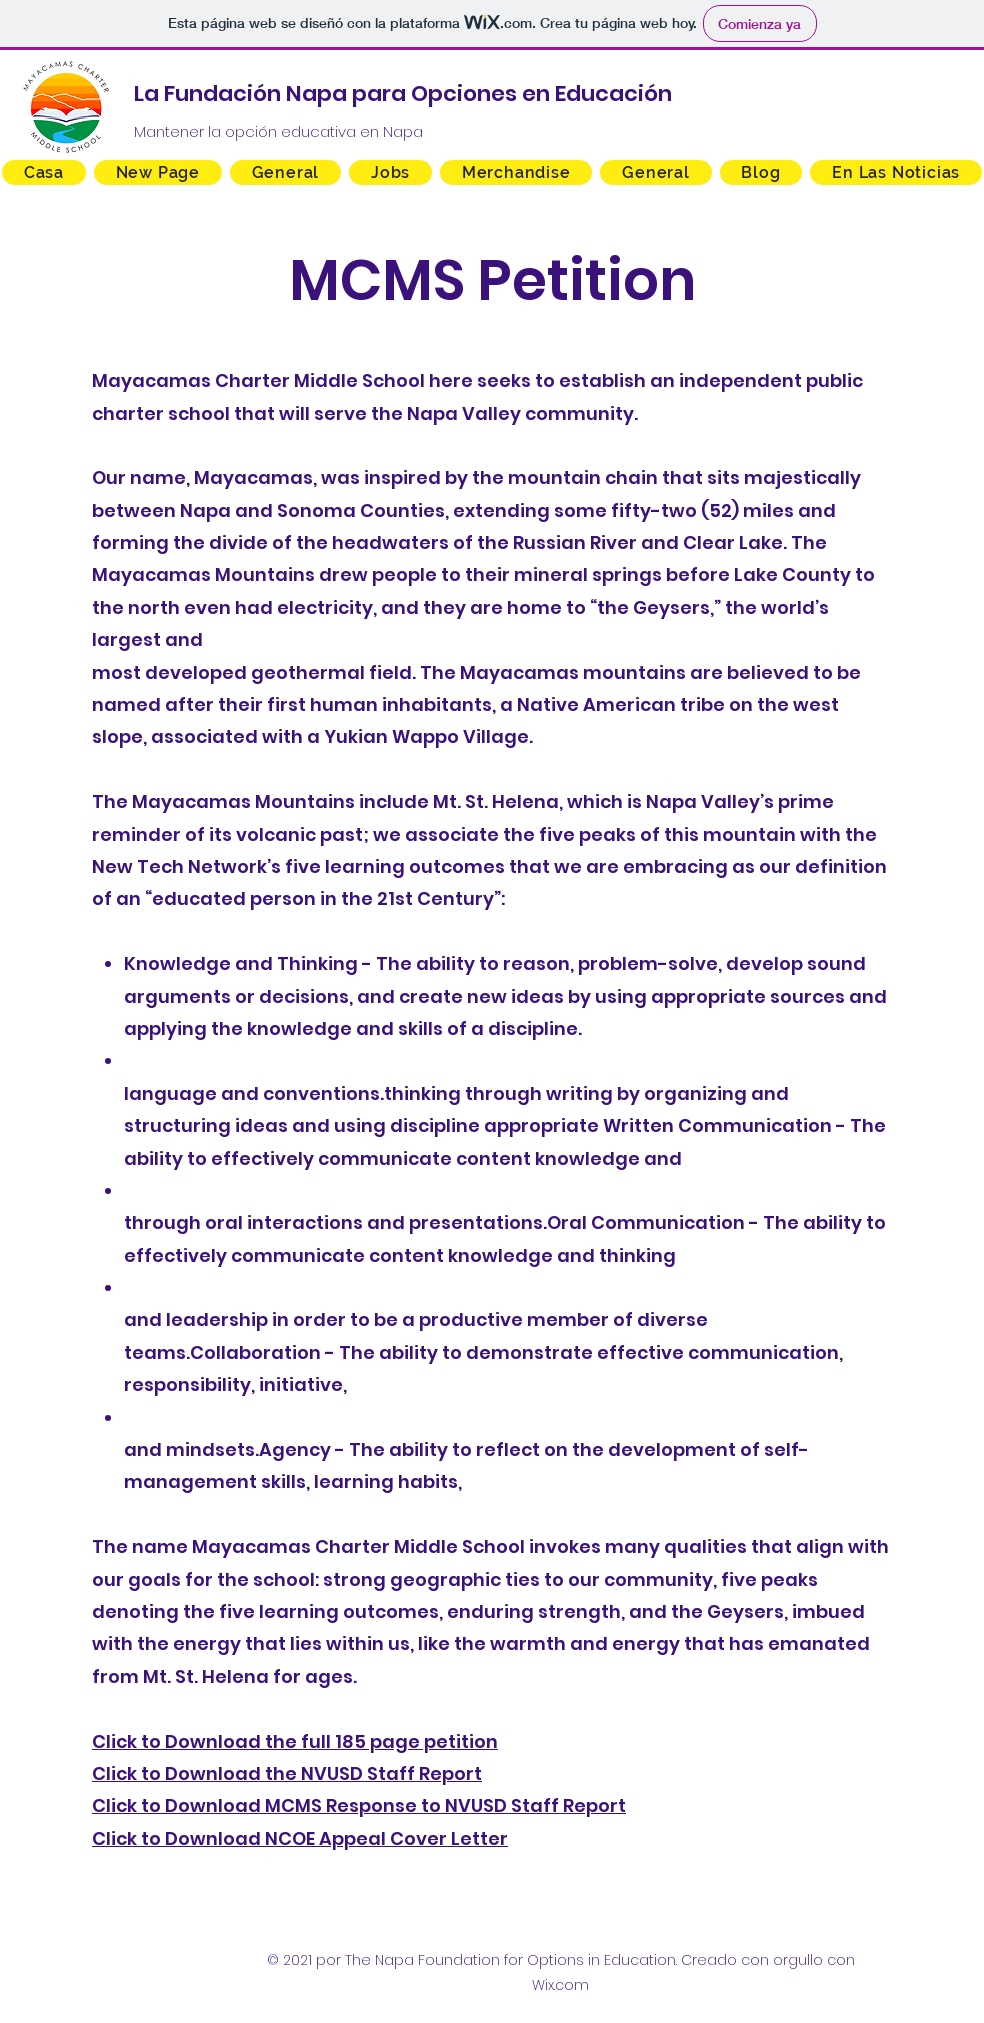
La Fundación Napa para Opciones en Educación (403, 93)
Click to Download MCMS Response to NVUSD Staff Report (359, 1805)
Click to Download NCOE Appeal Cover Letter (300, 1838)
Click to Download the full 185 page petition (295, 1741)
